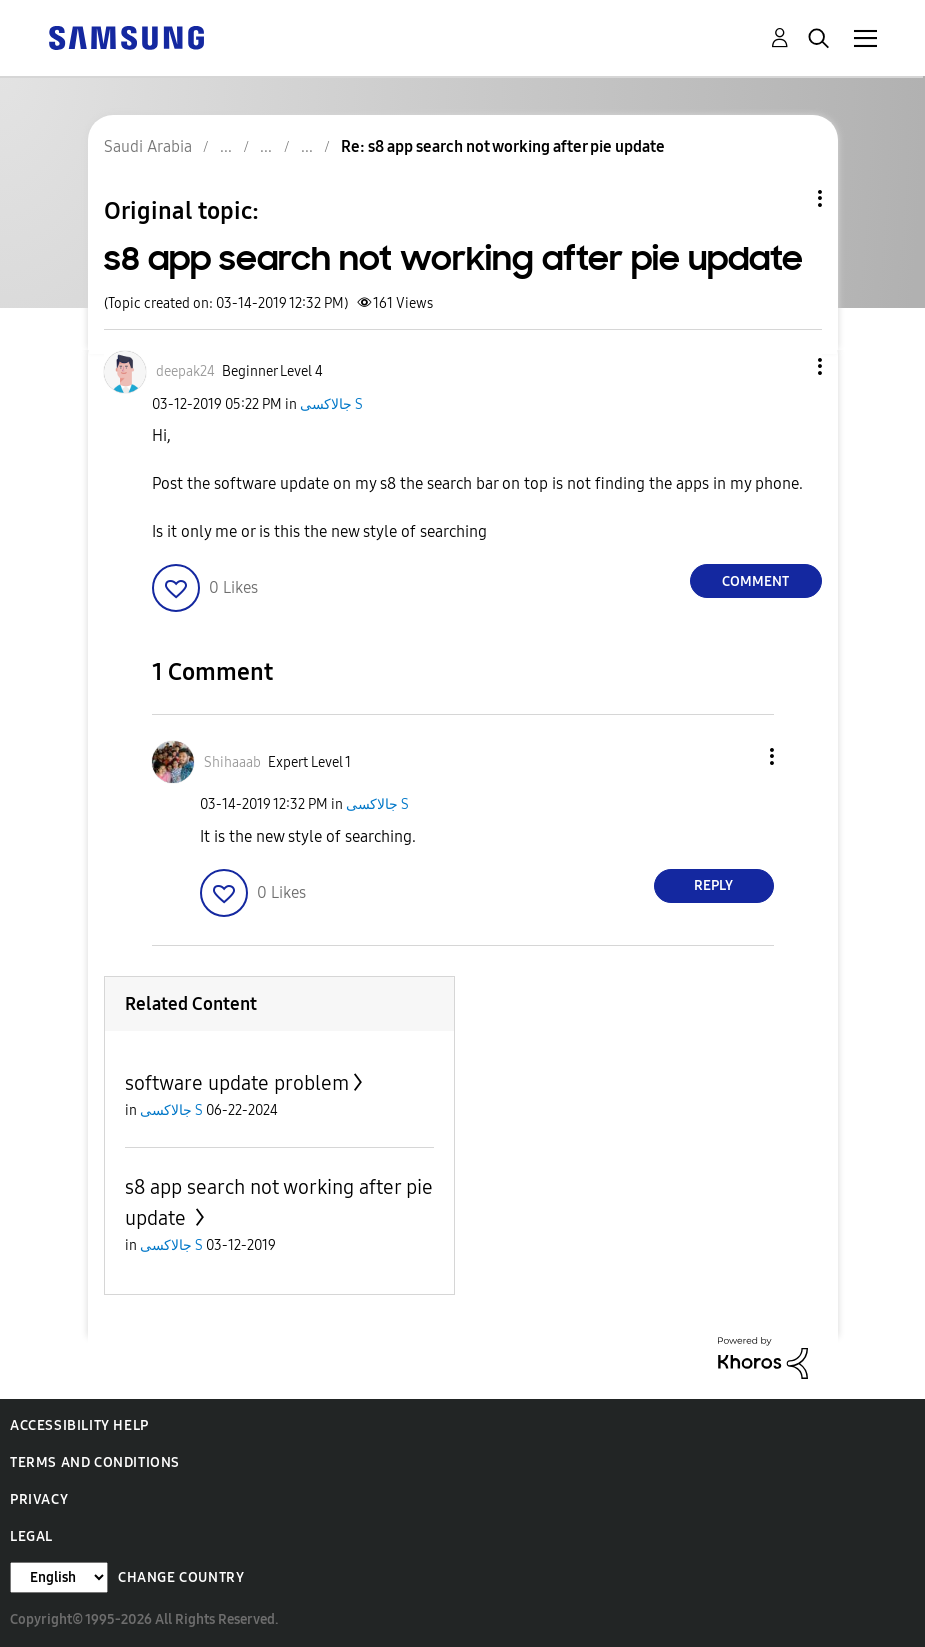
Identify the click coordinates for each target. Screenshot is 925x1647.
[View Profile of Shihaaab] (232, 762)
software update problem (237, 1083)
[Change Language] (59, 1577)
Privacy (39, 1499)
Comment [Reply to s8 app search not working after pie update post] (755, 581)
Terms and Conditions (95, 1462)
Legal (31, 1536)
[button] (786, 366)
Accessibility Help (79, 1425)
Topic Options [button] (786, 198)
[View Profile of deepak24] (185, 371)
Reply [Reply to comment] (713, 885)
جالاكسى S (331, 404)
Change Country (181, 1577)
